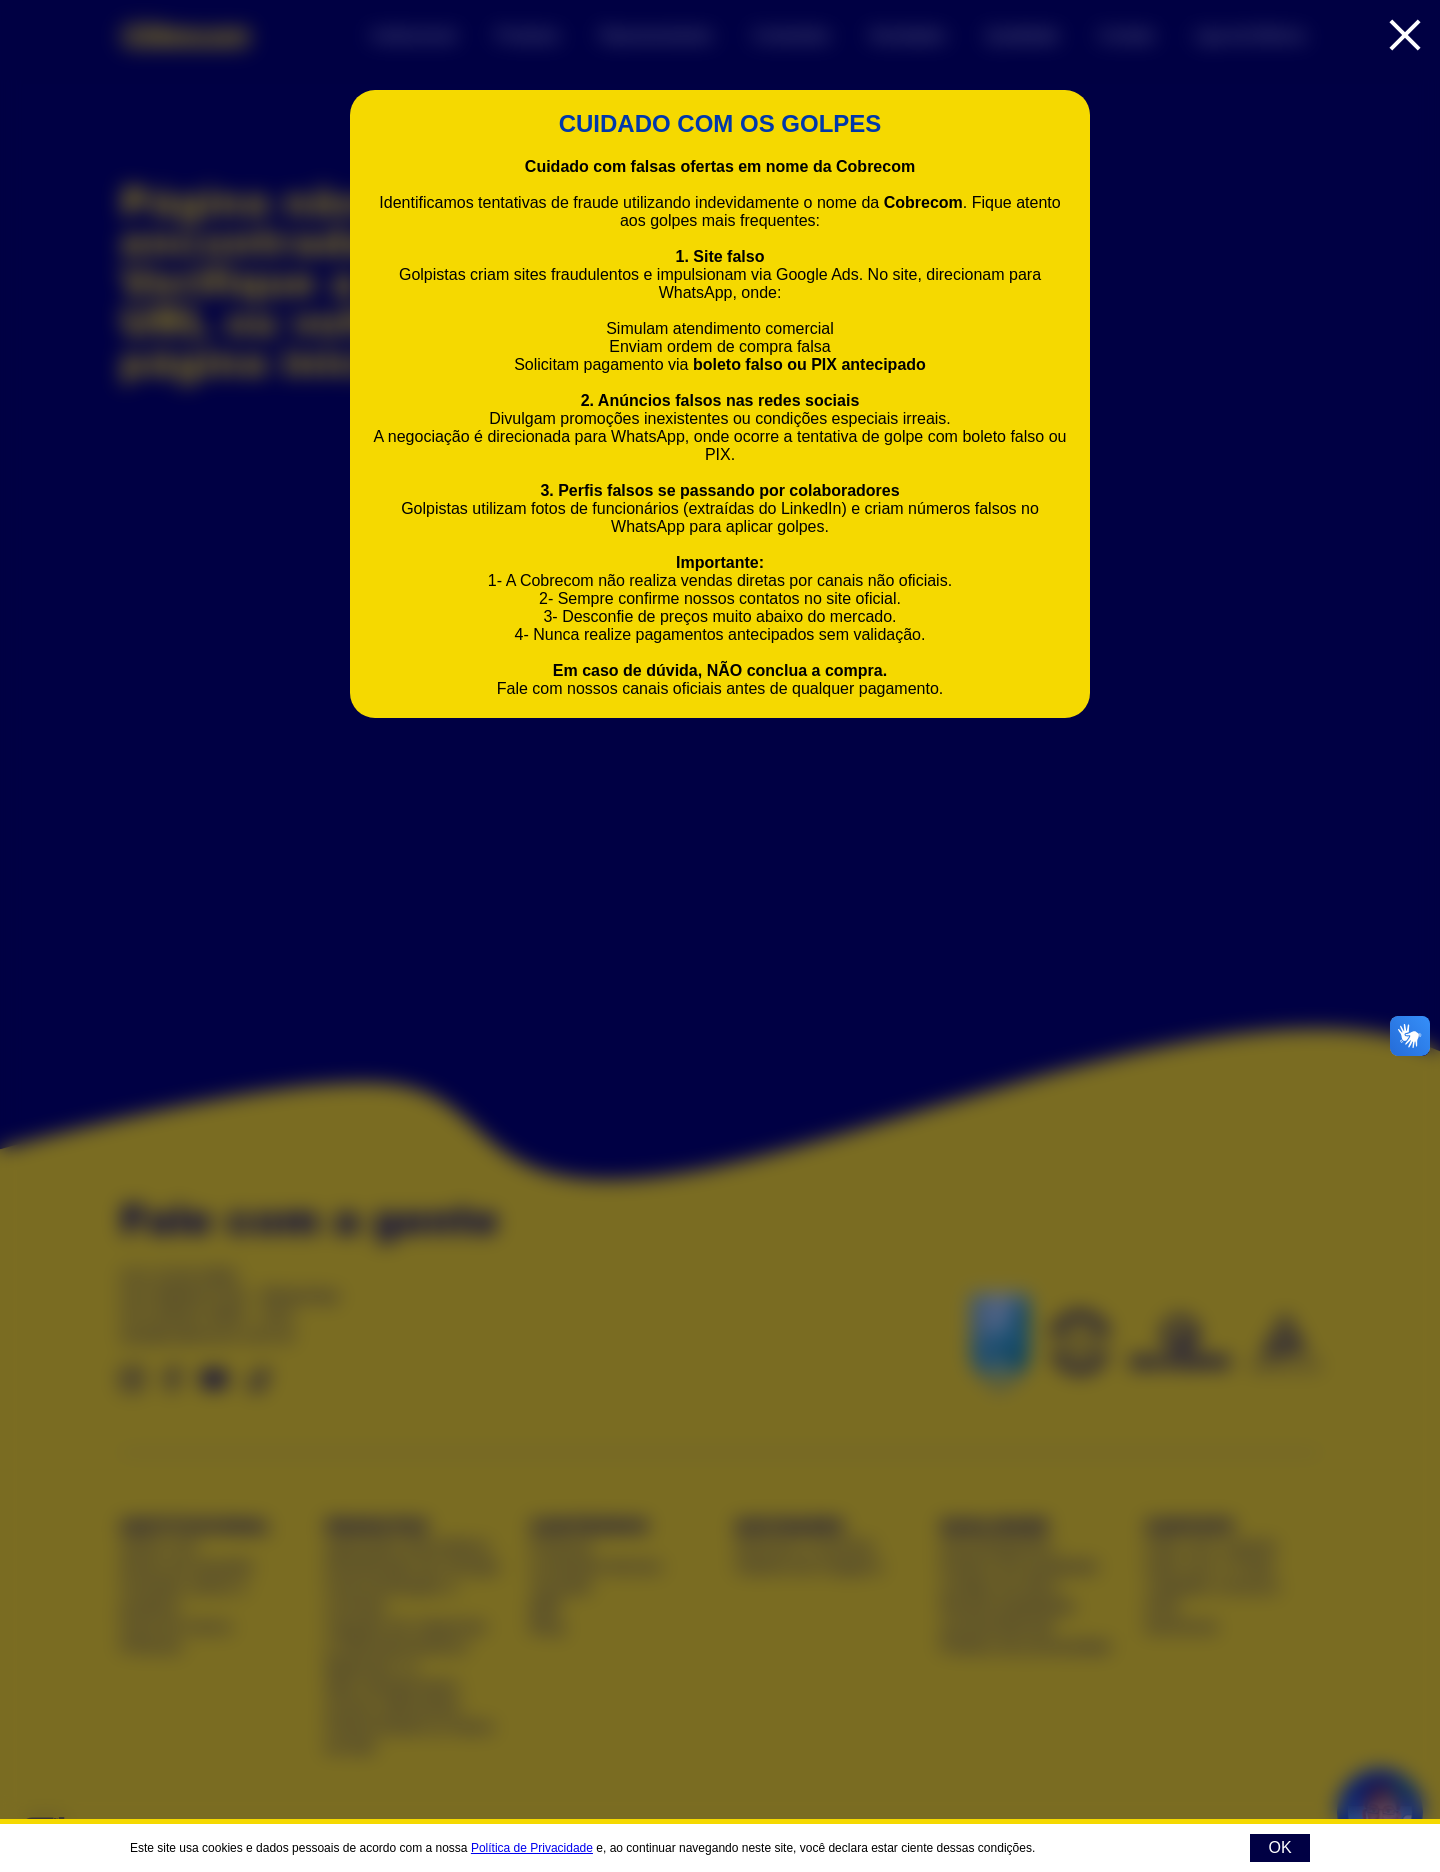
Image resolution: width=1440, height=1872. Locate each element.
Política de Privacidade (532, 1848)
